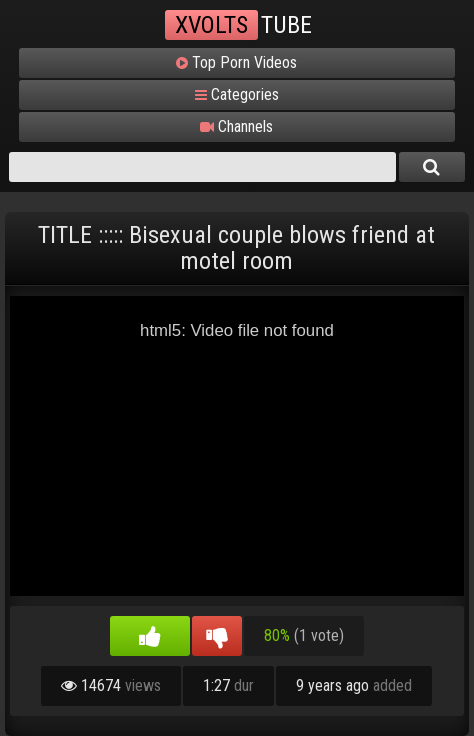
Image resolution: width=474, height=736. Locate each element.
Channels (236, 127)
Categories (237, 95)
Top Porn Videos (236, 63)
